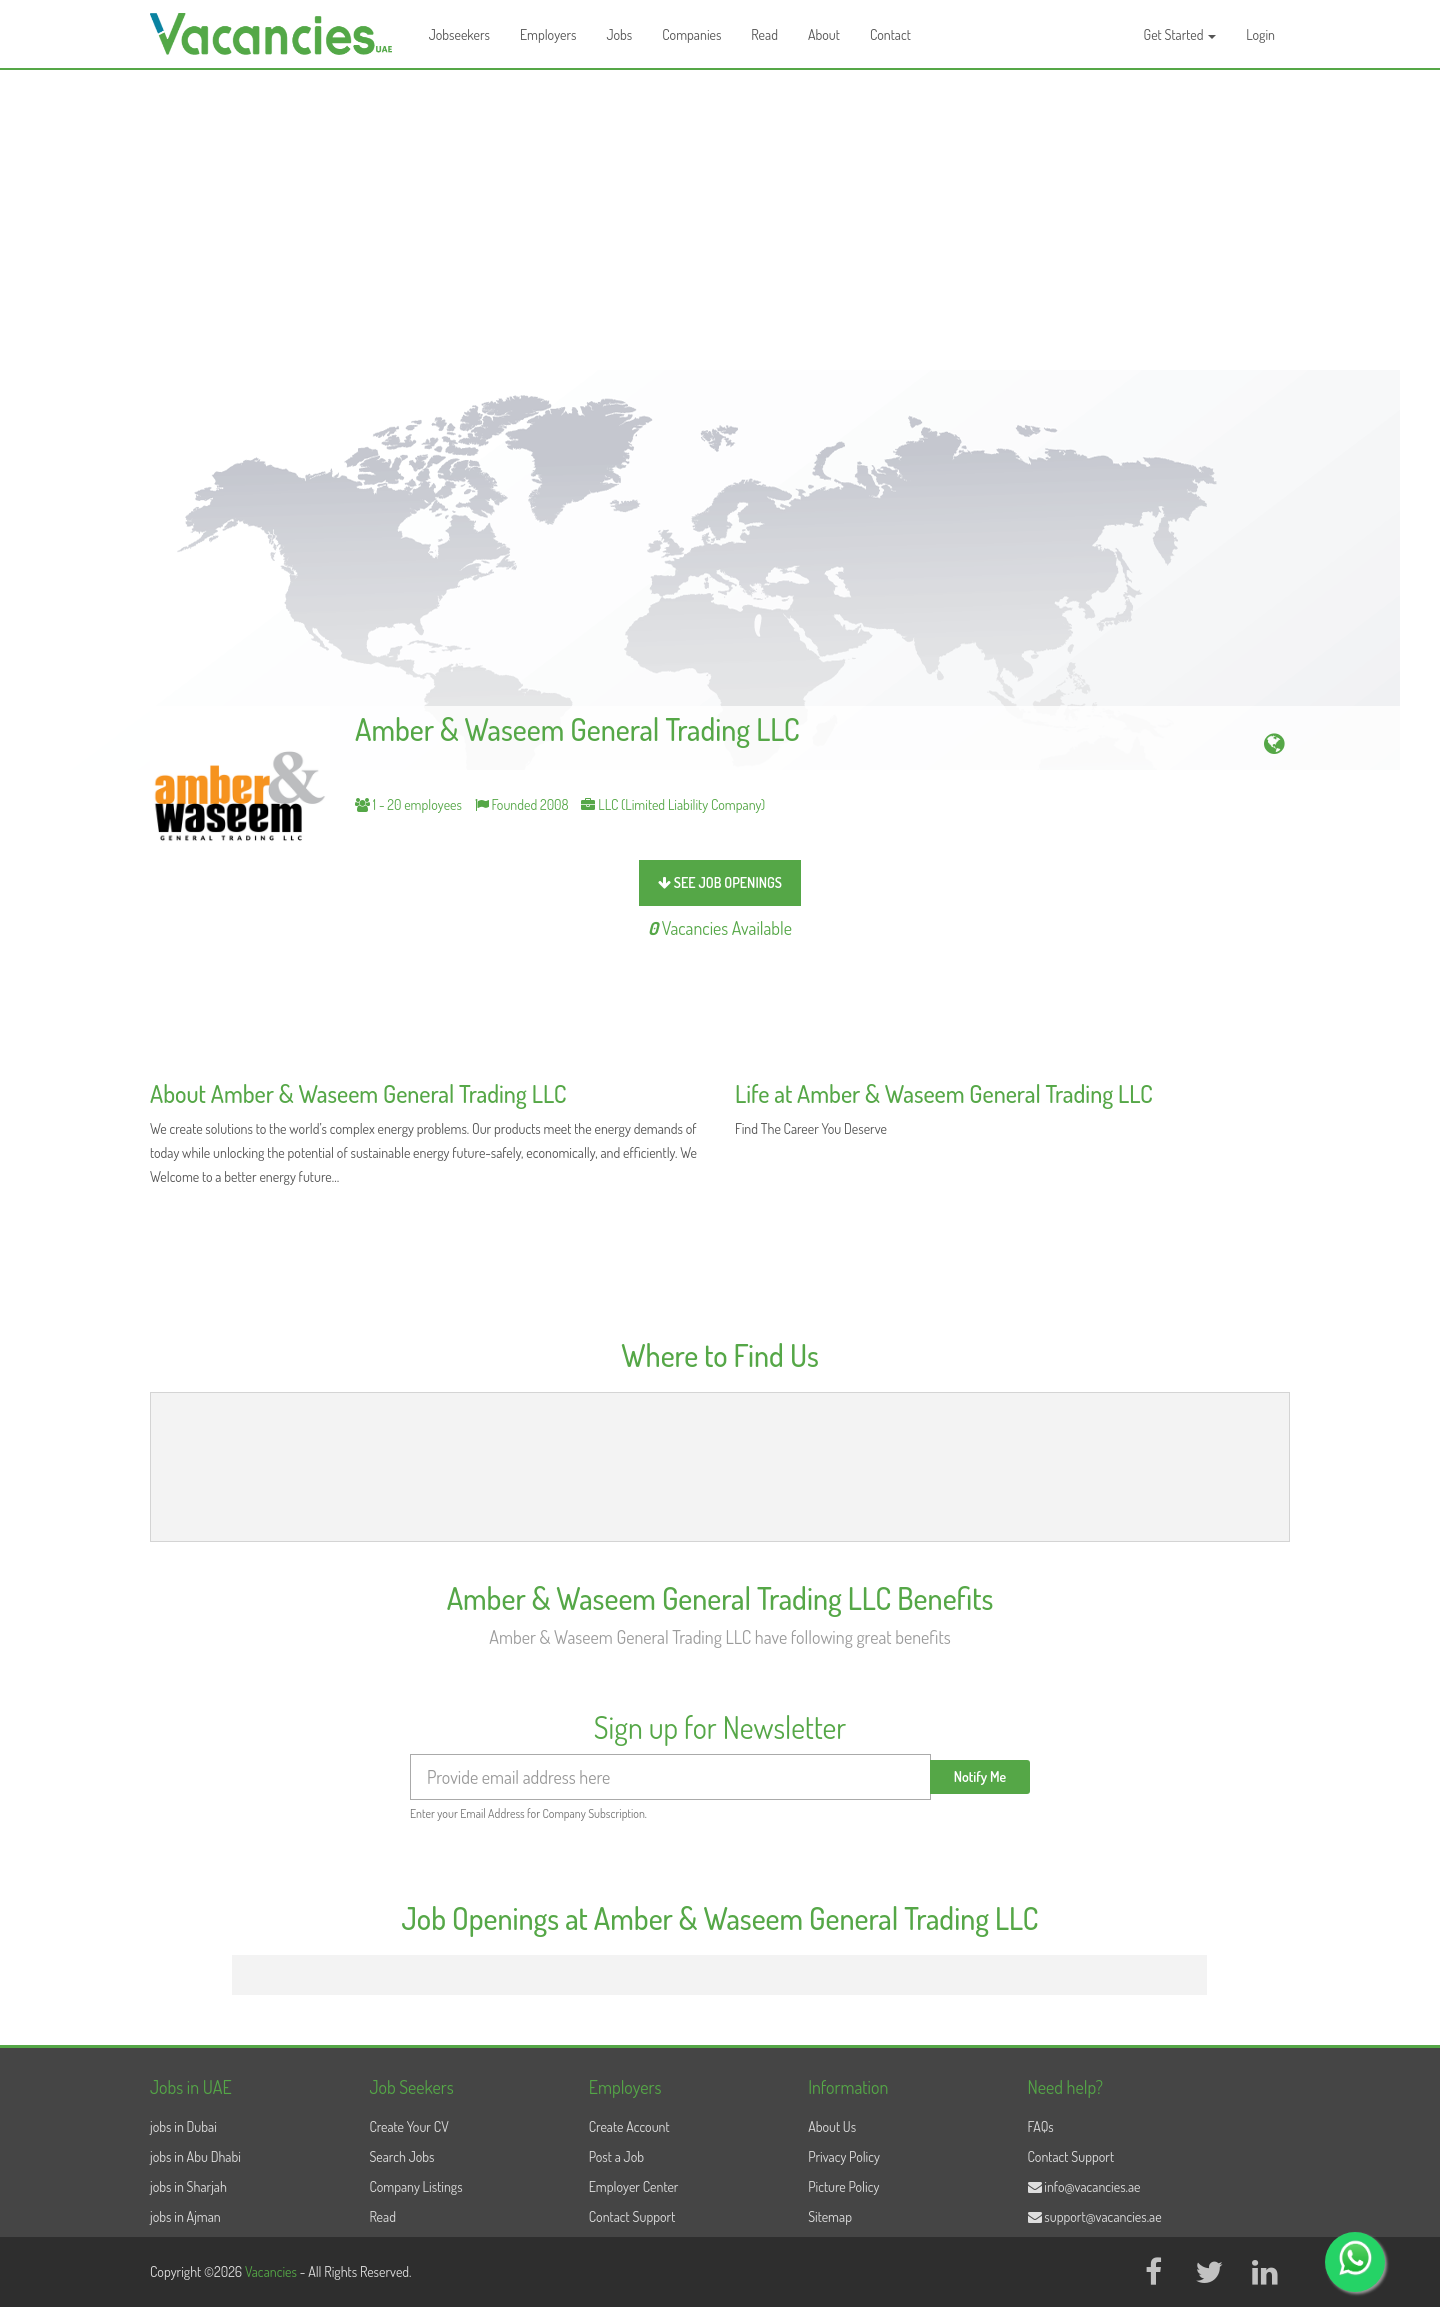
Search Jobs (401, 2156)
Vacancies (272, 2271)
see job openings (720, 882)
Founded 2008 (522, 804)
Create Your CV (408, 2126)
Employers (548, 34)
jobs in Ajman (185, 2216)
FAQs (1041, 2126)
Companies (691, 34)
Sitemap (830, 2216)
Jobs (619, 34)
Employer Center (634, 2186)
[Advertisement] (720, 220)
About (824, 34)
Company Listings (415, 2186)
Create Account (629, 2126)
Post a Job (616, 2156)
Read (764, 34)
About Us (832, 2126)
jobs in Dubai (183, 2126)
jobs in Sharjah (188, 2186)
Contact (890, 34)
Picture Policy (843, 2186)
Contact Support (632, 2216)
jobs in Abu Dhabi (195, 2156)
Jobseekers (459, 34)
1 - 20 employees (408, 804)
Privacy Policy (844, 2156)
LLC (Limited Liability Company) (673, 804)
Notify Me (980, 1776)
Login (1260, 34)
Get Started (1180, 34)
